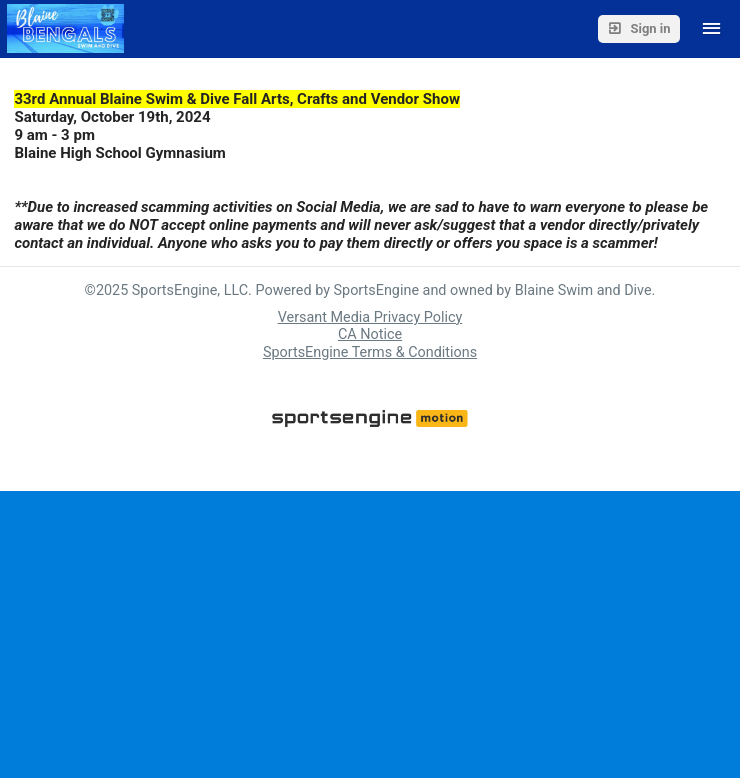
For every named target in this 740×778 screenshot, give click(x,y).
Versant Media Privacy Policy (370, 317)
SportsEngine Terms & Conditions (370, 352)
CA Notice (370, 334)
